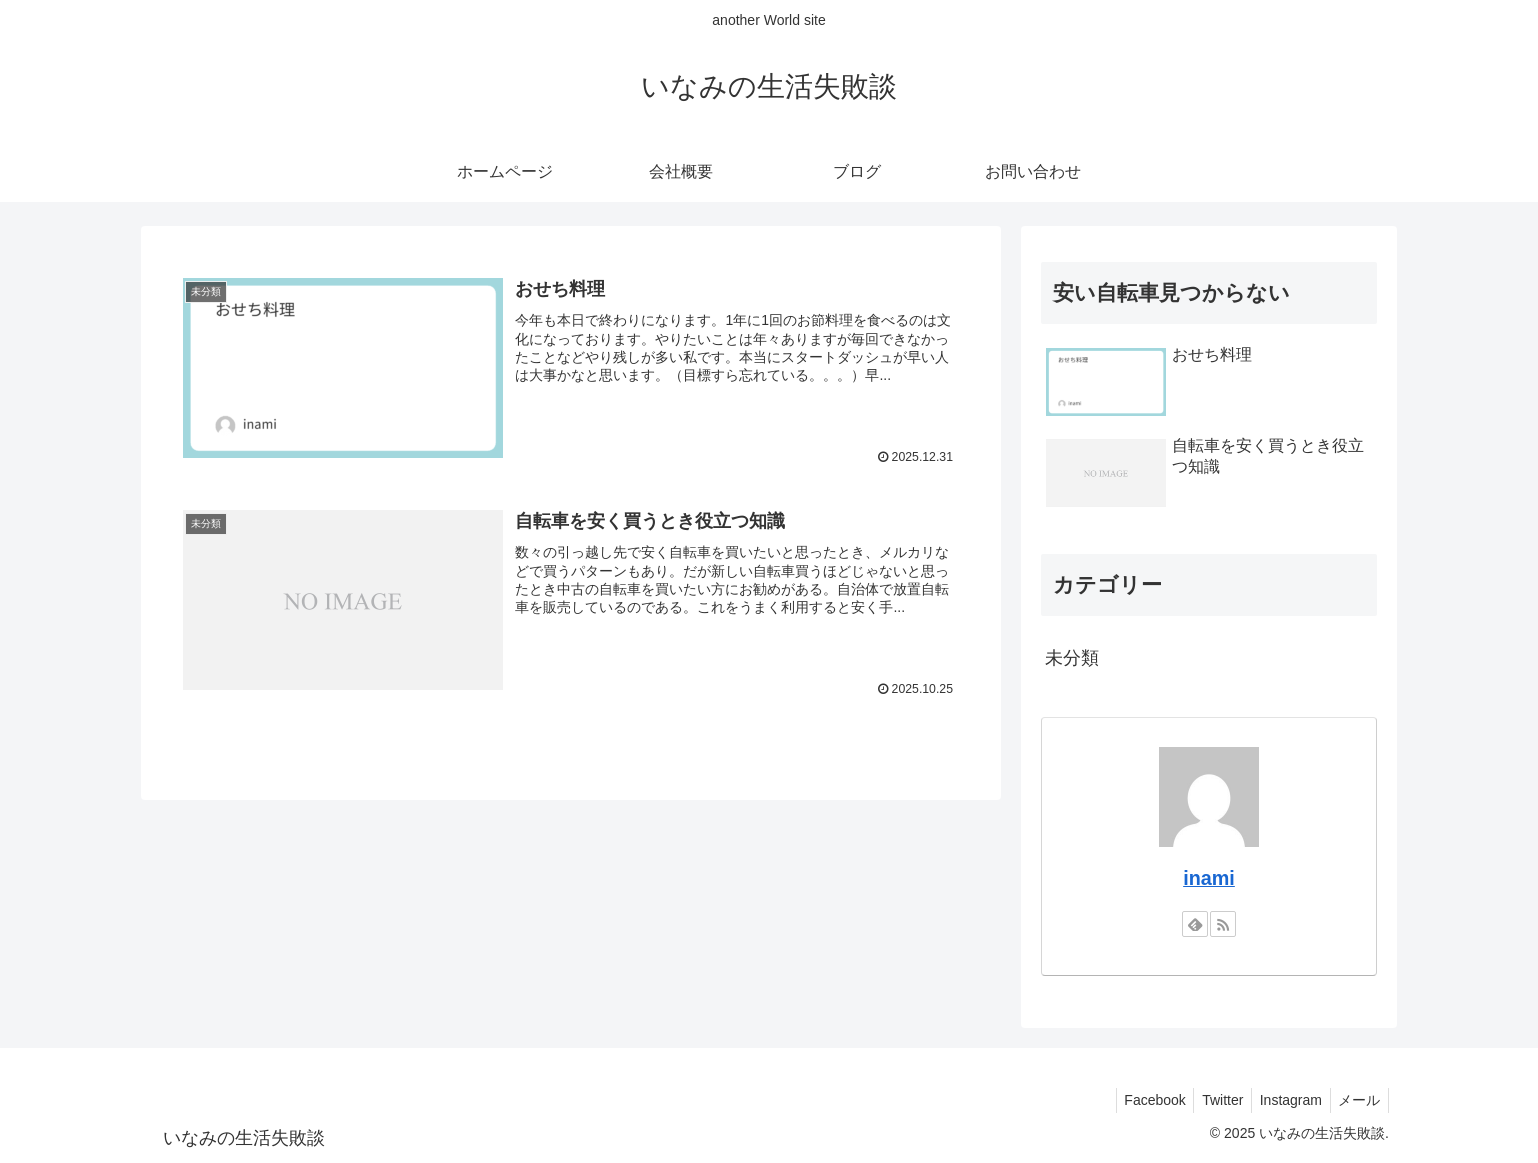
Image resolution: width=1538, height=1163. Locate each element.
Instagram (1284, 1100)
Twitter (1211, 1100)
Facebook (1138, 1100)
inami (1209, 878)
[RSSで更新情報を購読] (1223, 924)
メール (1357, 1100)
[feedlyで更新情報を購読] (1195, 924)
